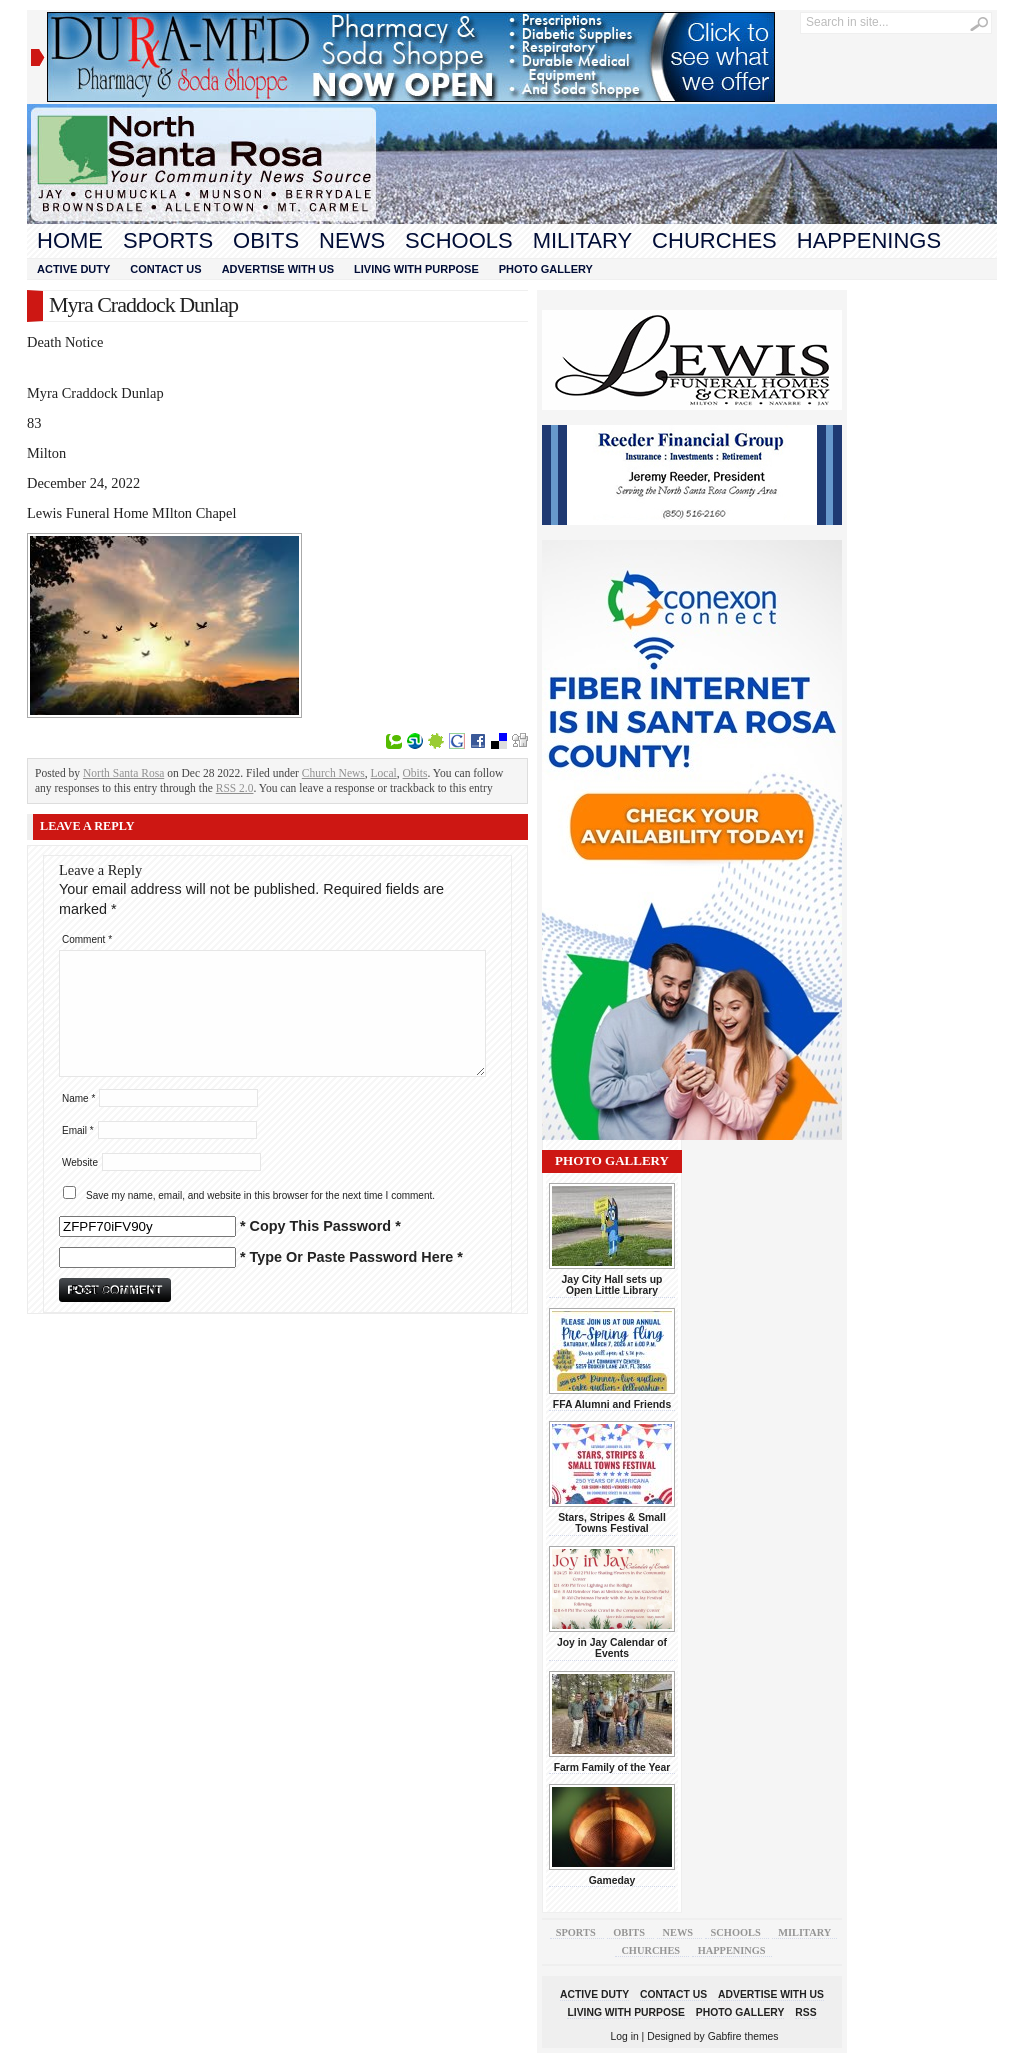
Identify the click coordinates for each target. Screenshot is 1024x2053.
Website (80, 1162)
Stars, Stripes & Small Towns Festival (612, 1523)
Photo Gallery (546, 269)
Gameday (612, 1880)
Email (78, 1130)
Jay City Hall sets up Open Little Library (612, 1285)
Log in (625, 2036)
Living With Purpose (416, 269)
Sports (168, 240)
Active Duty (73, 269)
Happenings (869, 240)
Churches (714, 240)
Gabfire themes (743, 2036)
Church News (333, 773)
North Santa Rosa (123, 773)
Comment (87, 939)
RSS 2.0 (235, 788)
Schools (459, 240)
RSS (805, 2012)
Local (384, 773)
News (352, 240)
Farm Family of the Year (612, 1767)
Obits (266, 240)
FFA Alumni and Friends (612, 1404)
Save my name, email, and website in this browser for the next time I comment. (260, 1195)
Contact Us (165, 269)
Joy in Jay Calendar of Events (612, 1648)
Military (582, 240)
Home (70, 240)
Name (78, 1098)
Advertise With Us (278, 269)
